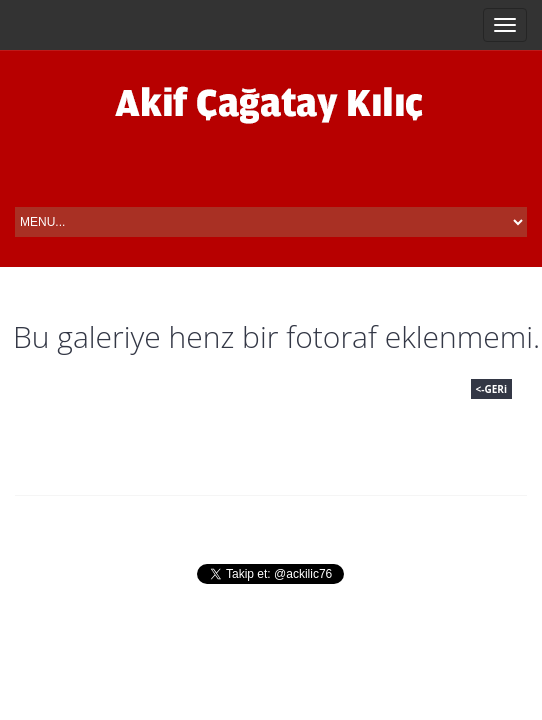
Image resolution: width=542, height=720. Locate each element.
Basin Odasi (383, 526)
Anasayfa (60, 526)
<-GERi (491, 389)
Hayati (154, 526)
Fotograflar (260, 526)
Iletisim (488, 526)
